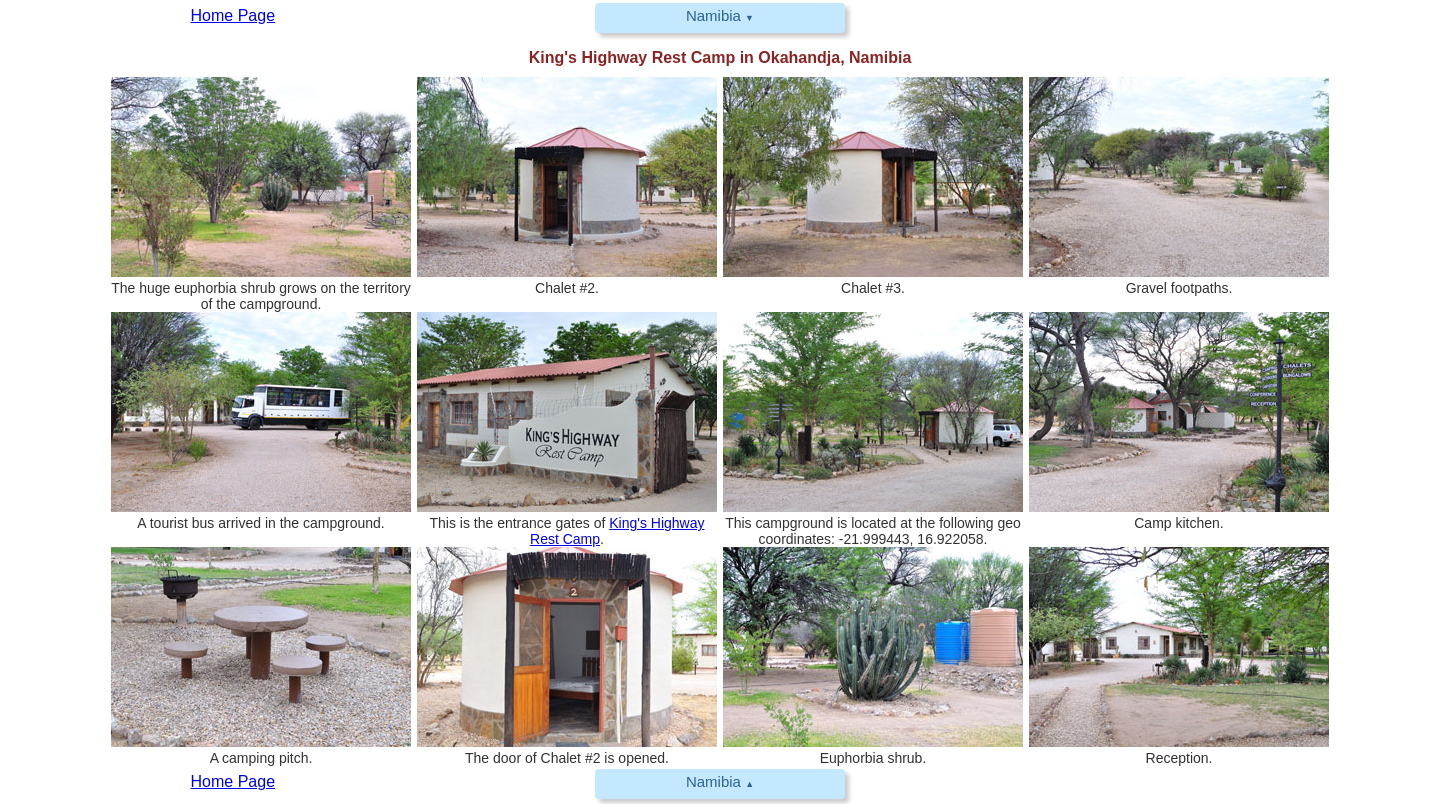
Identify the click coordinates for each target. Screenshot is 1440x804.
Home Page (233, 781)
